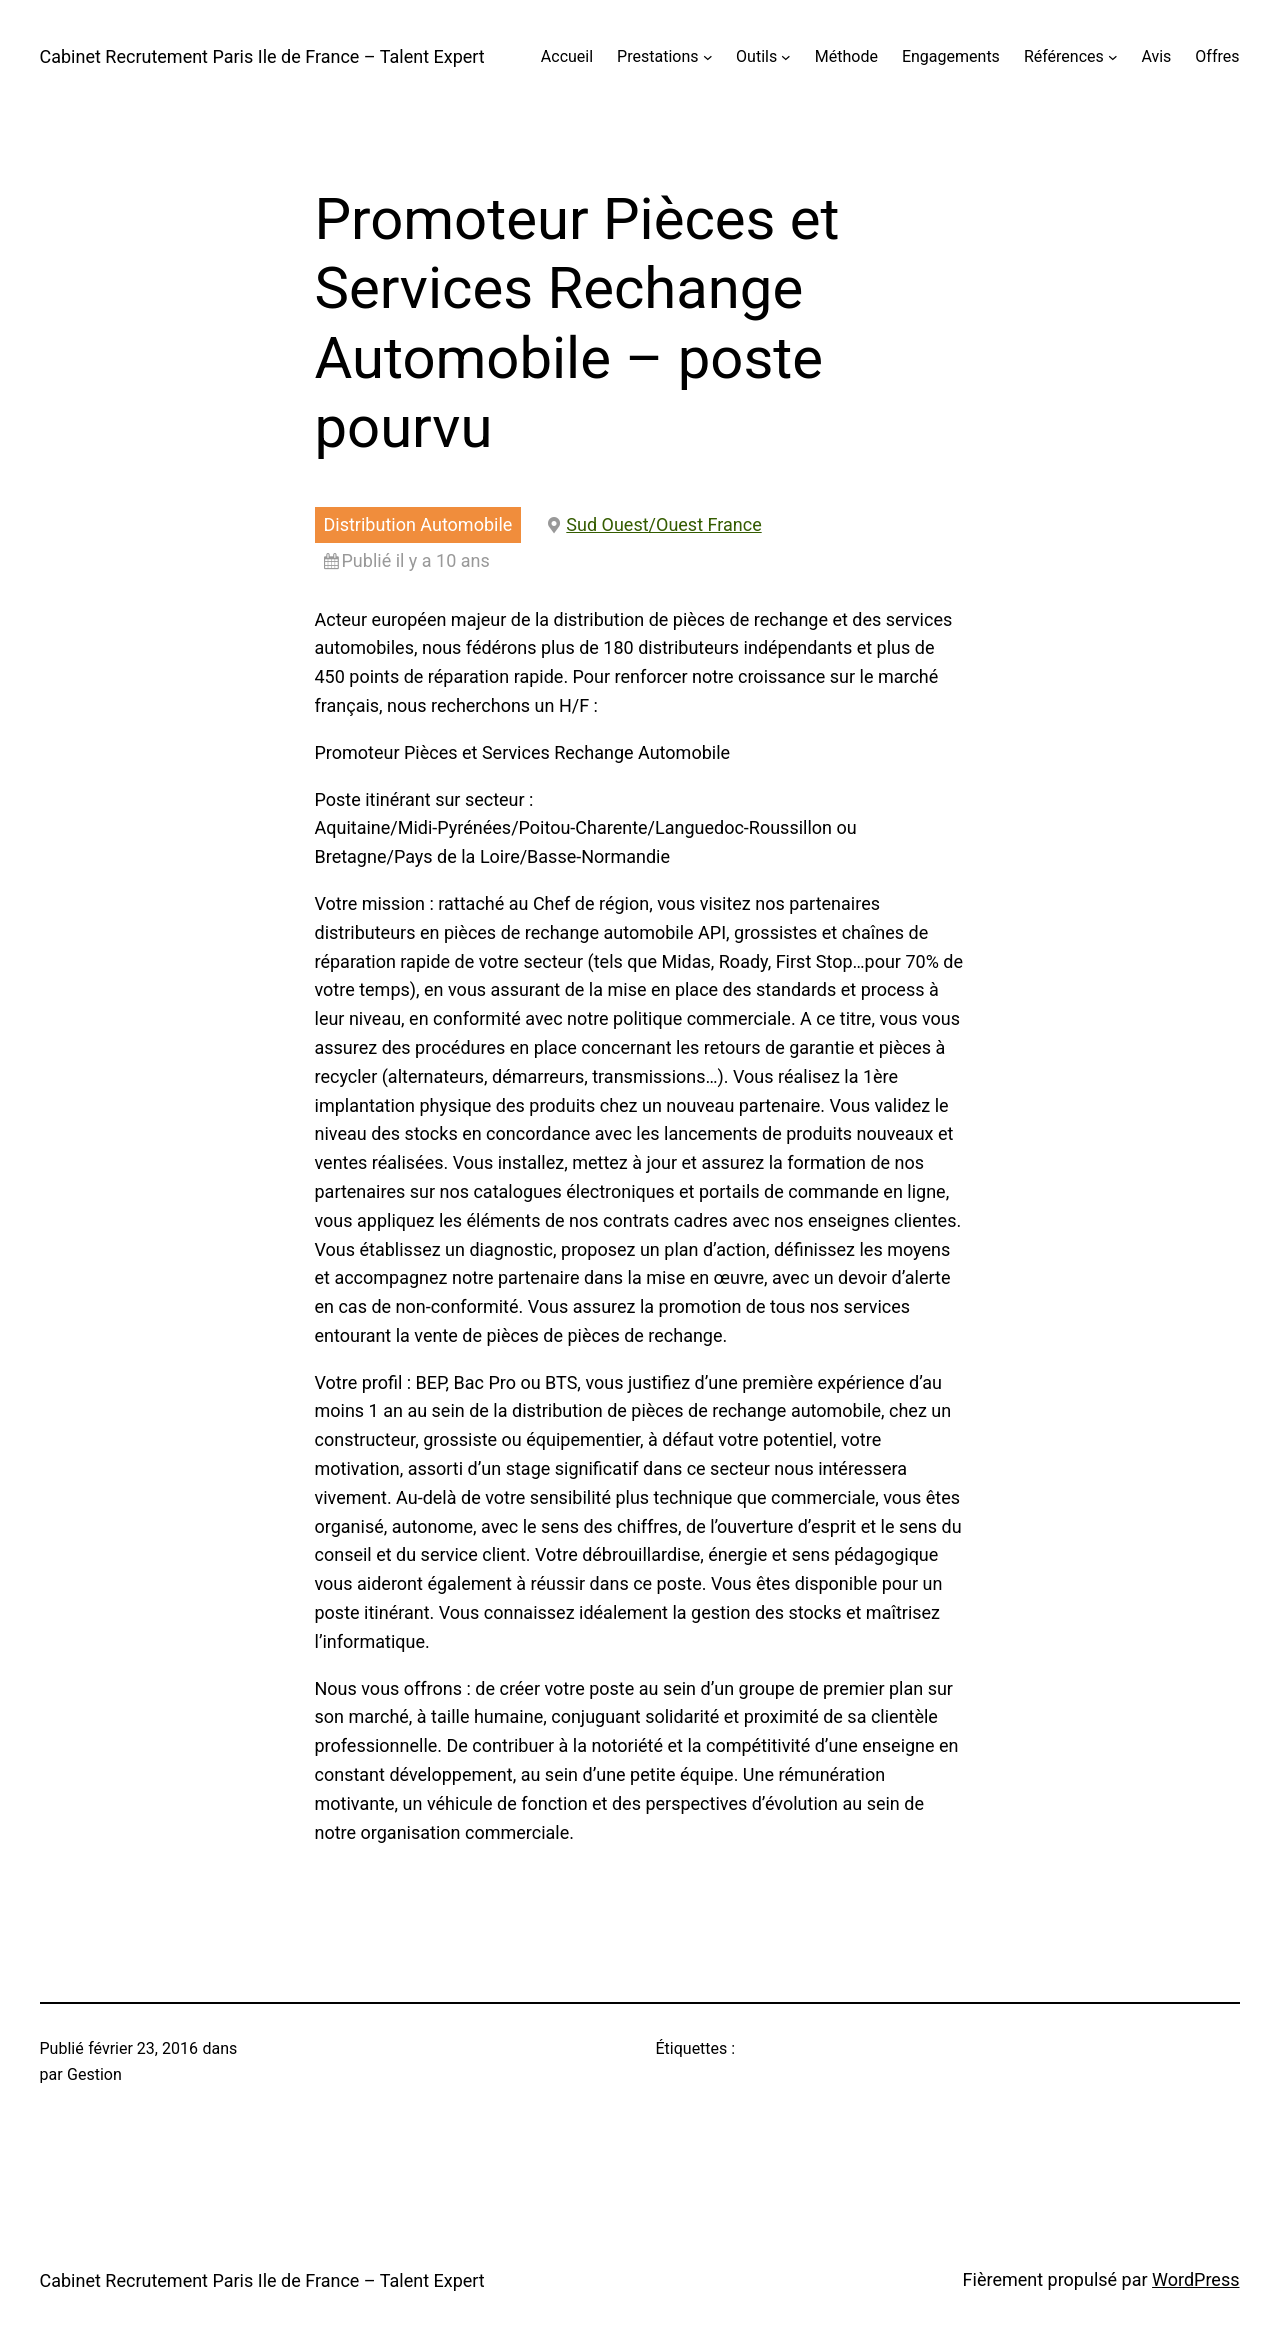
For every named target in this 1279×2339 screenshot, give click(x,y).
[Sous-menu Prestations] (708, 57)
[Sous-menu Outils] (786, 57)
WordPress (1195, 2279)
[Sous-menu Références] (1113, 57)
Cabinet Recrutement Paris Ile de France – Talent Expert (262, 56)
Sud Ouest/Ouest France (663, 524)
